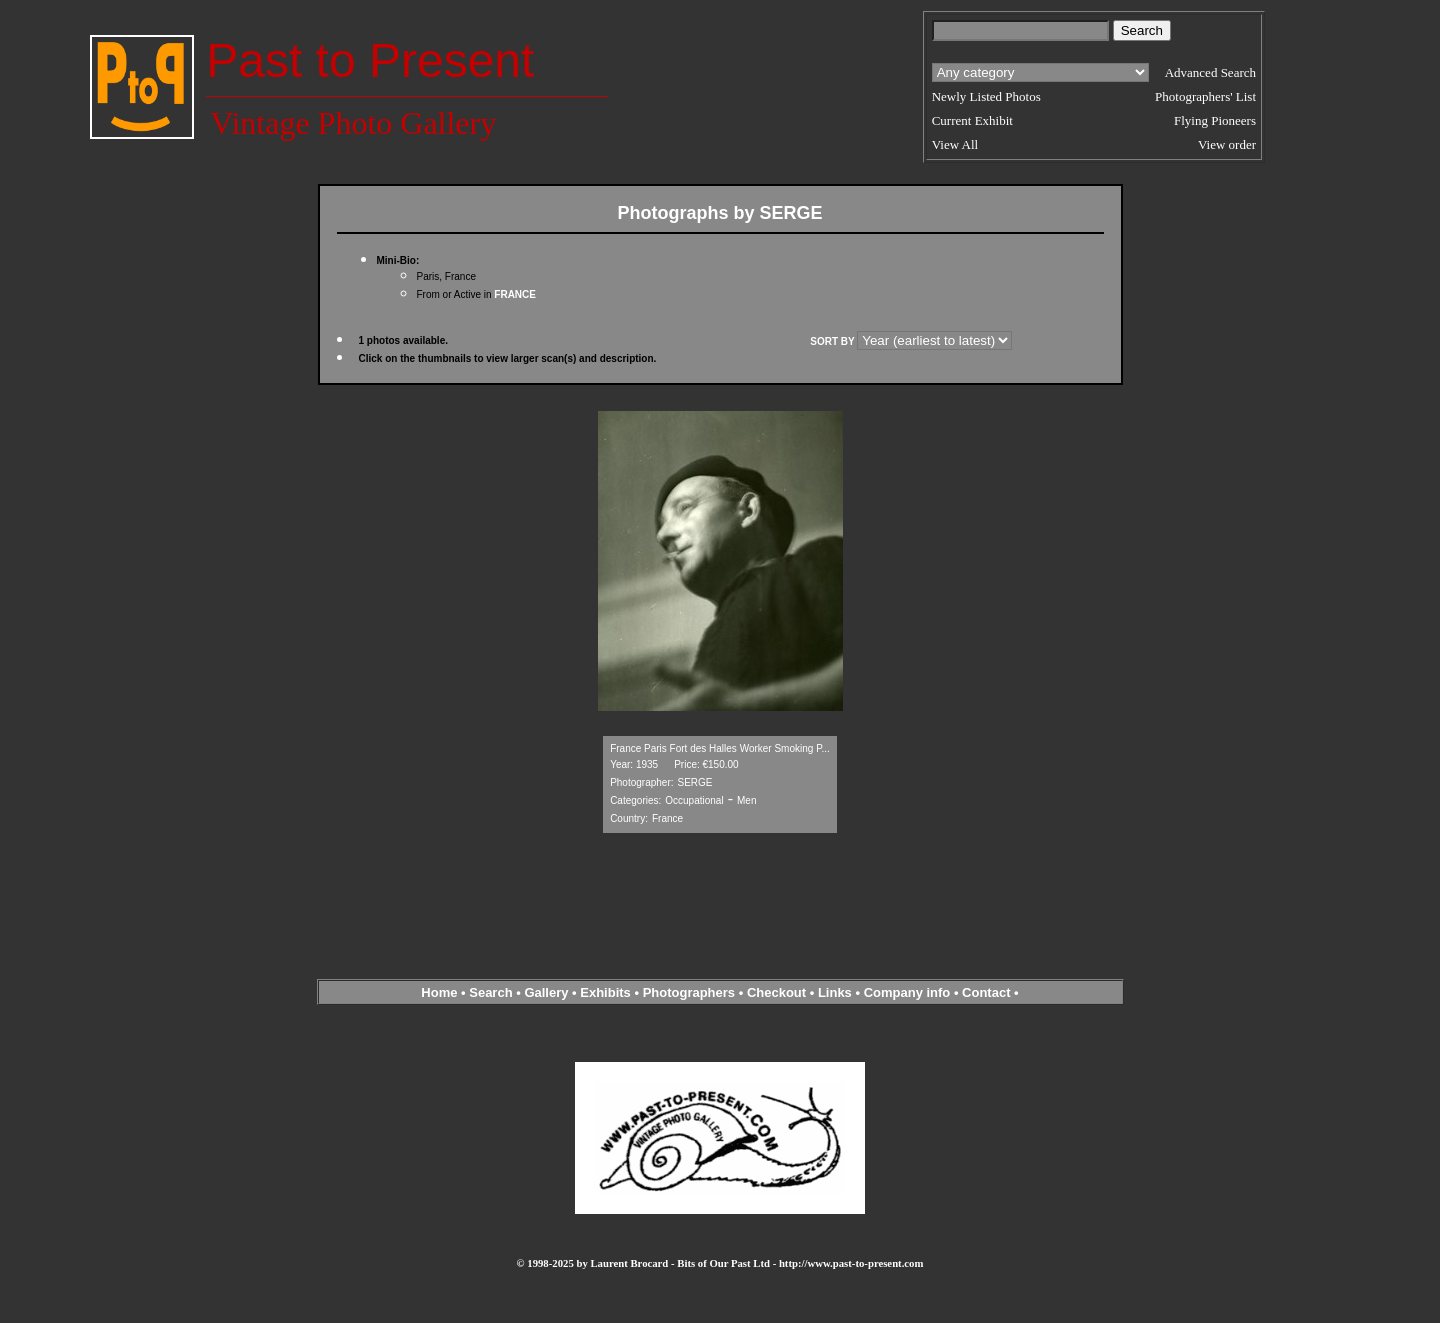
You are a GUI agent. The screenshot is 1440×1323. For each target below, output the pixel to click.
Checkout (776, 992)
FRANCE (515, 294)
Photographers (689, 992)
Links (835, 992)
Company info (909, 992)
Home (439, 992)
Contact (986, 992)
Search (490, 992)
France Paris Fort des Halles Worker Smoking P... (720, 748)
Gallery (546, 992)
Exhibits (605, 992)
